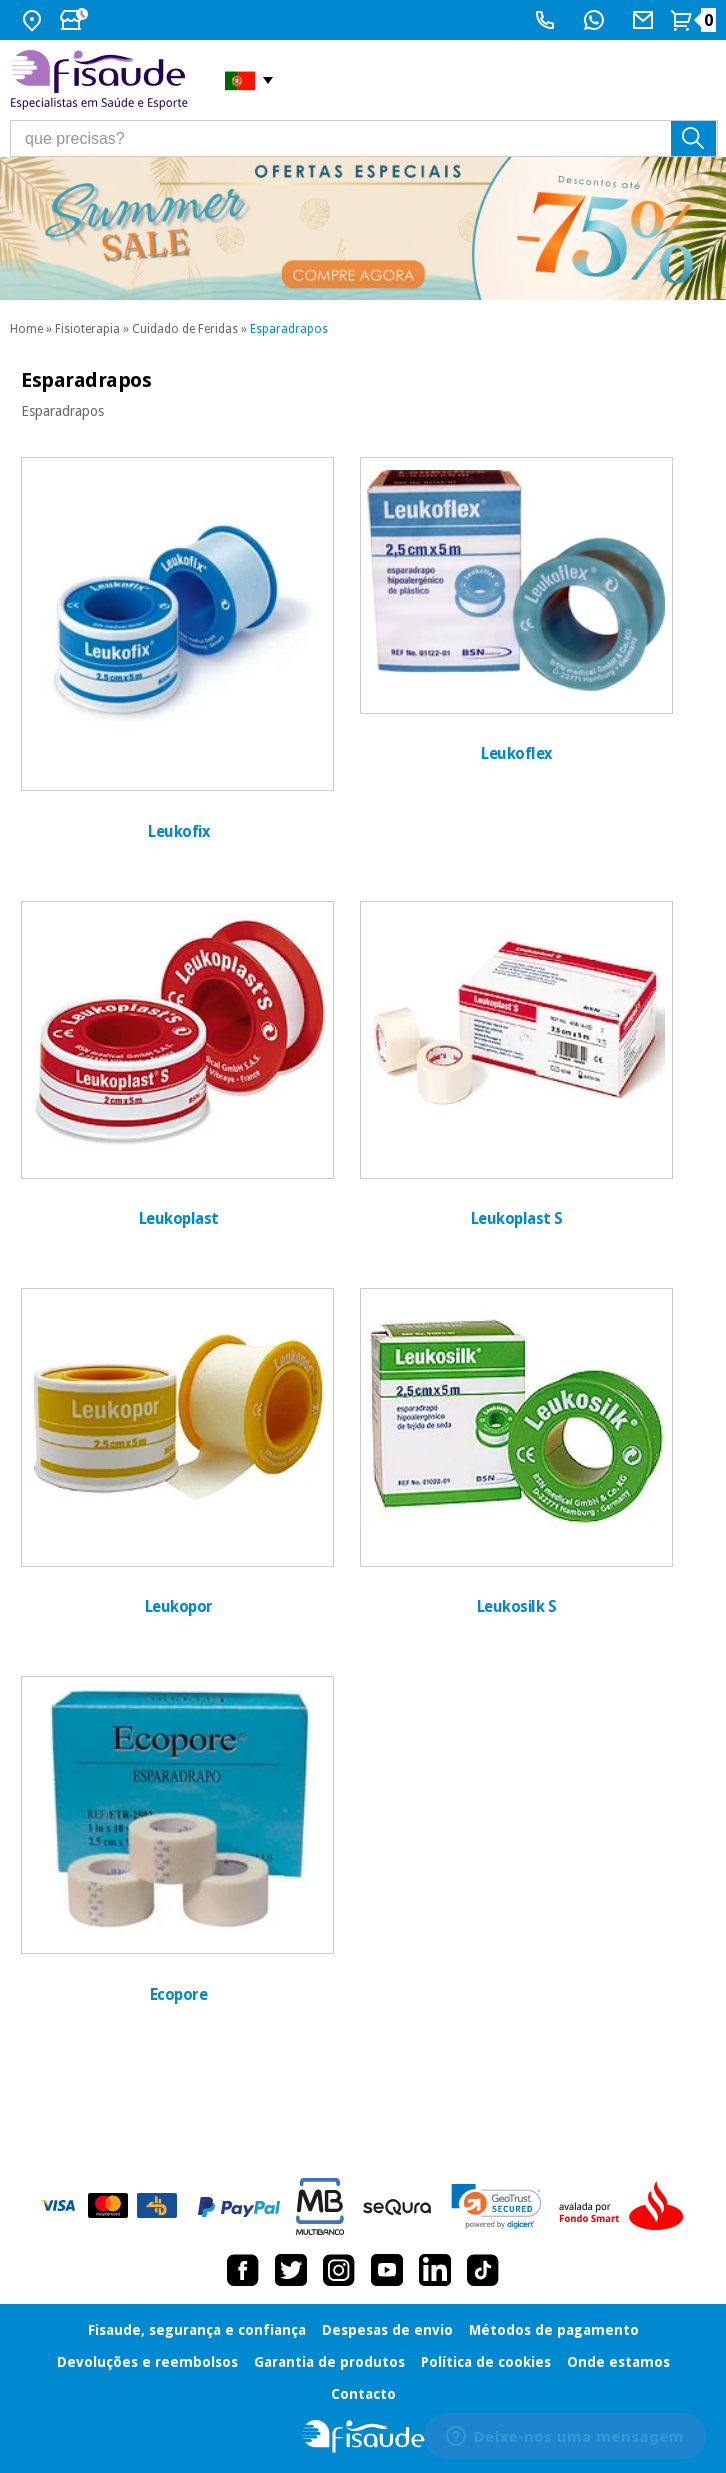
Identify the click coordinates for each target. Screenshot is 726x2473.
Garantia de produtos (329, 2362)
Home (26, 329)
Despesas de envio (387, 2330)
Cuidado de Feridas (185, 329)
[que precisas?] (364, 138)
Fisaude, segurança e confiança (197, 2330)
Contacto (363, 2394)
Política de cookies (486, 2362)
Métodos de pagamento (554, 2330)
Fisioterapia (87, 329)
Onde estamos (618, 2362)
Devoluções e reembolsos (147, 2362)
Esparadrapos (289, 329)
